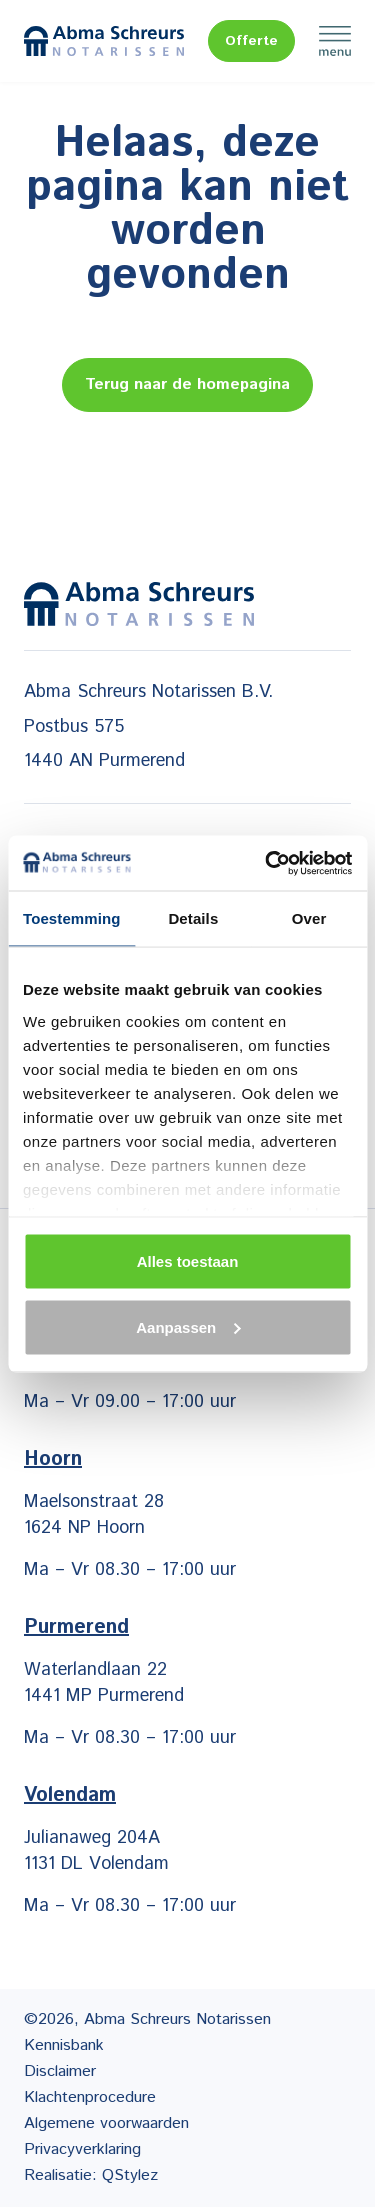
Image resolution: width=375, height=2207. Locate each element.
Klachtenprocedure (90, 2097)
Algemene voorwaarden (106, 2123)
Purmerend (76, 1627)
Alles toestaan (188, 1261)
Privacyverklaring (82, 2149)
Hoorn (53, 1459)
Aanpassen (188, 1326)
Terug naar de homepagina (187, 384)
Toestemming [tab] (72, 918)
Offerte (251, 41)
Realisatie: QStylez (91, 2175)
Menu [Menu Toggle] (335, 41)
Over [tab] (309, 918)
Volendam (70, 1795)
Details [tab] (193, 918)
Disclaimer (60, 2071)
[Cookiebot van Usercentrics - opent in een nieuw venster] (267, 863)
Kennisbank (64, 2045)
